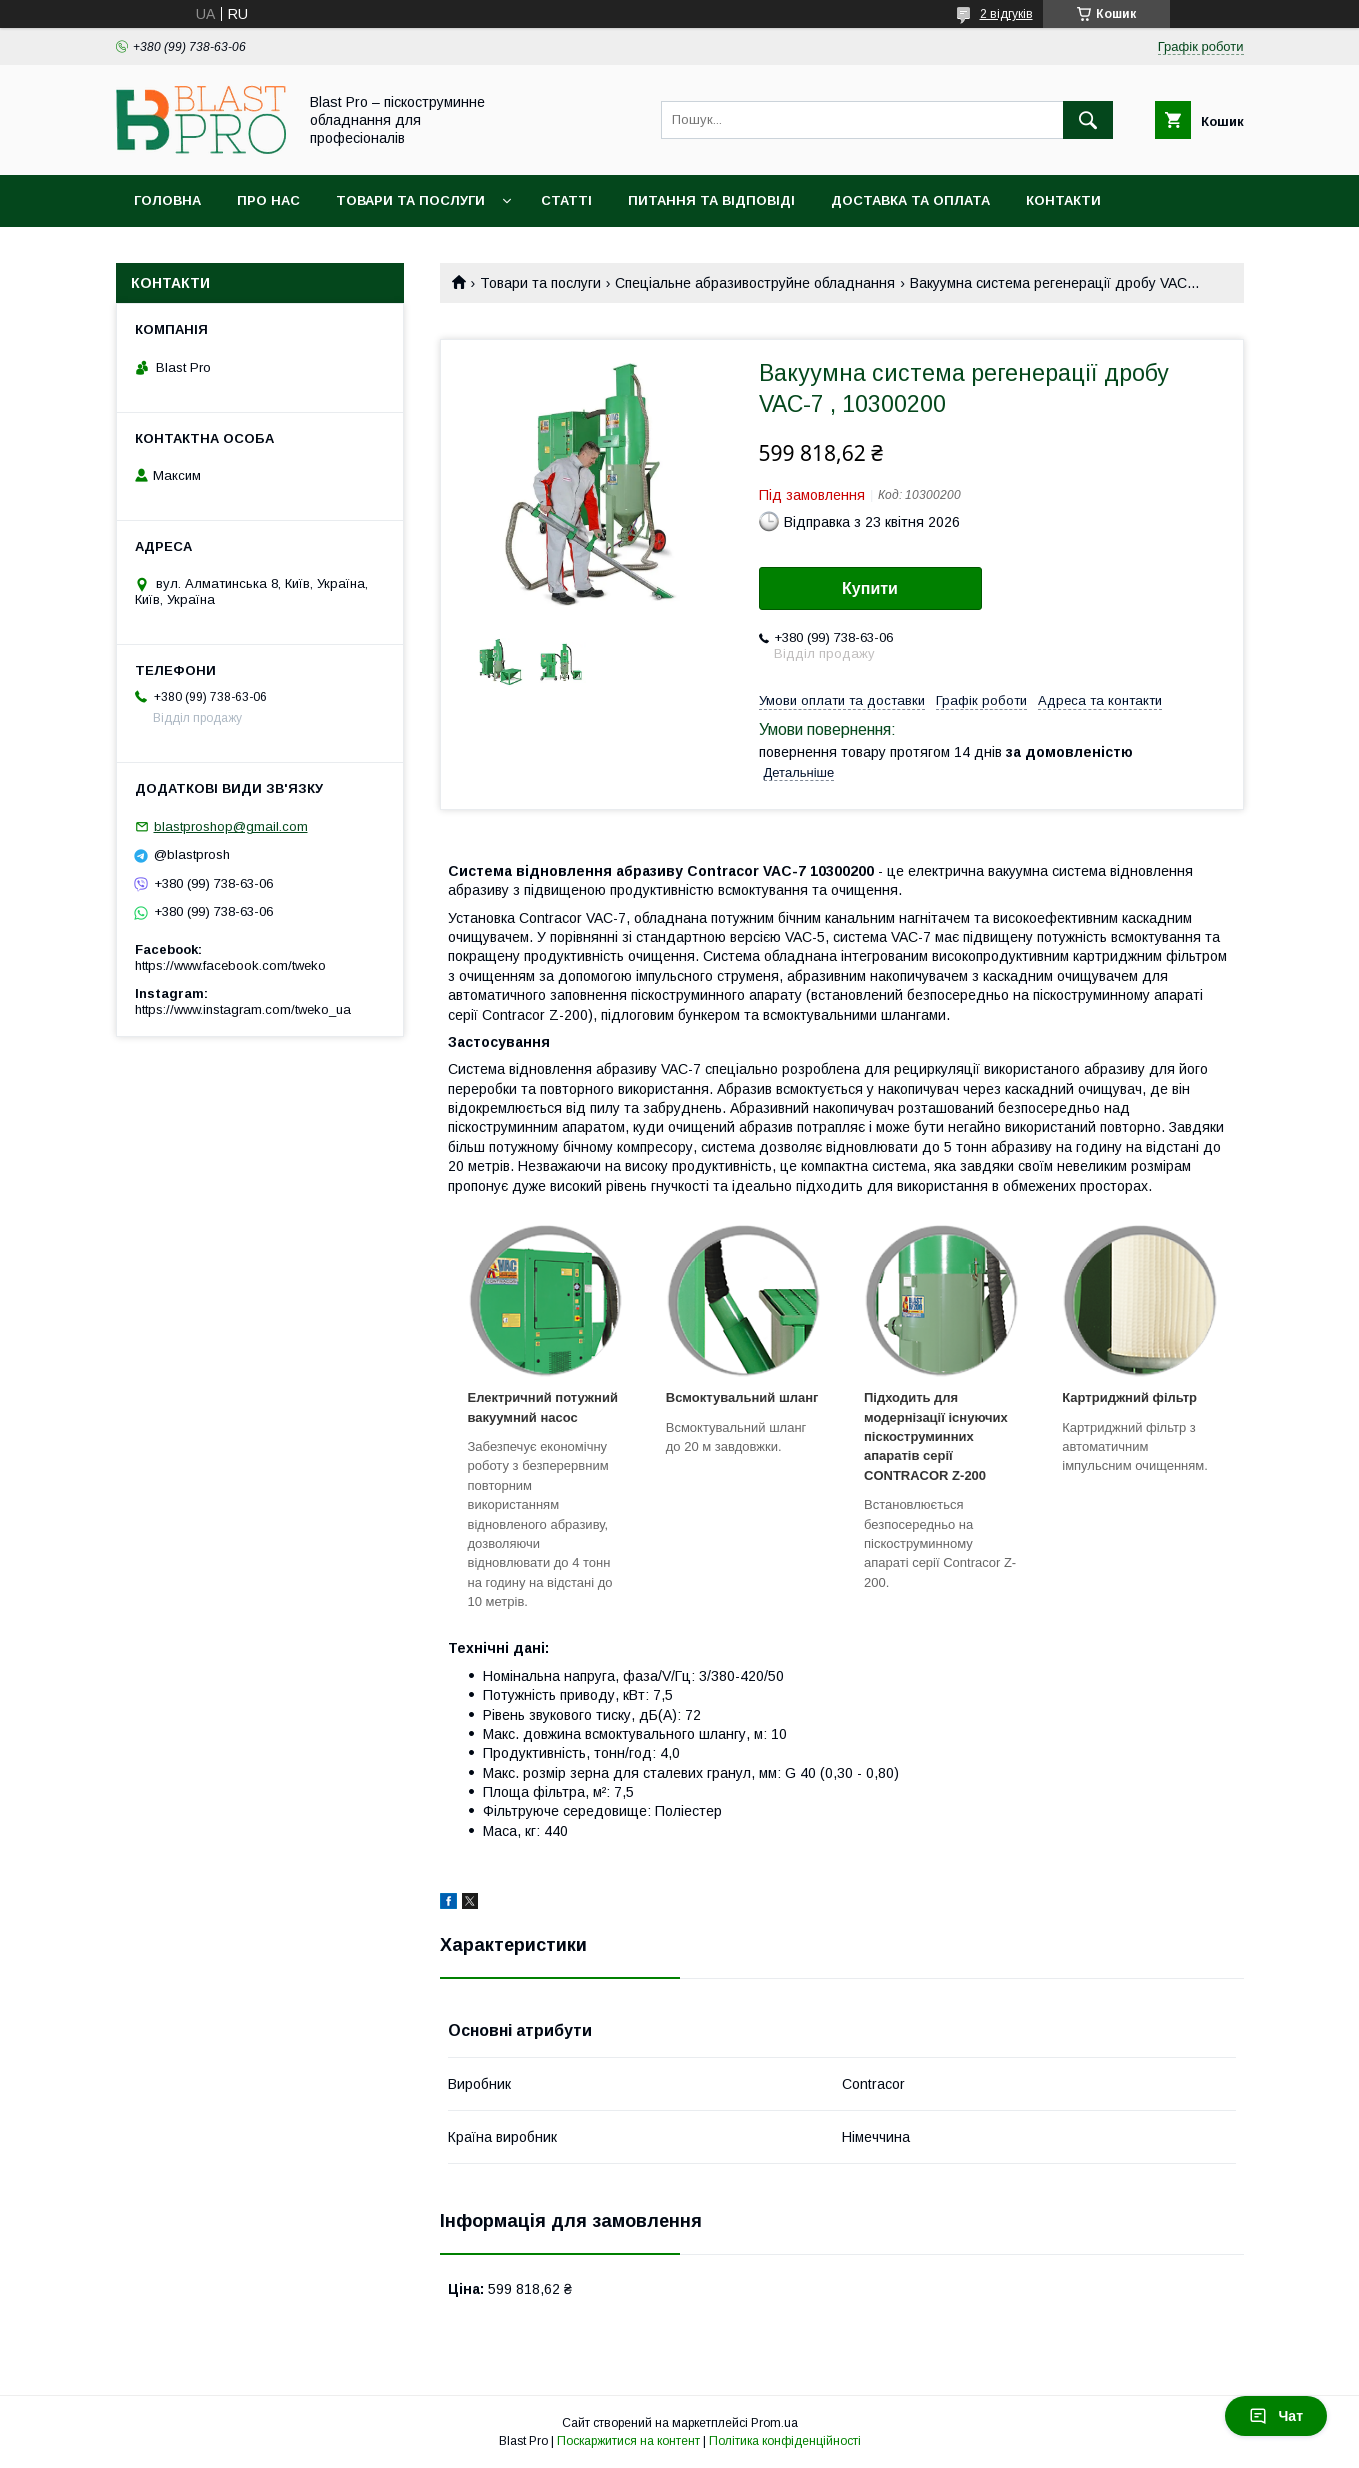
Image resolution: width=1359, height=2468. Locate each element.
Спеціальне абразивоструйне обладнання (755, 283)
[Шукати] (1088, 120)
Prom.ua (774, 2423)
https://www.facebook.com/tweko (230, 965)
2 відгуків (1006, 14)
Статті (566, 200)
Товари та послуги (410, 200)
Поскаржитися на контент (628, 2441)
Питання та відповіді (711, 200)
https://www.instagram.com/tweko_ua (243, 1009)
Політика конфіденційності (785, 2441)
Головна (167, 200)
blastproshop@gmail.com (231, 826)
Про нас (268, 200)
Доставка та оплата (910, 200)
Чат (1276, 2416)
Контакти (1063, 200)
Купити (870, 588)
